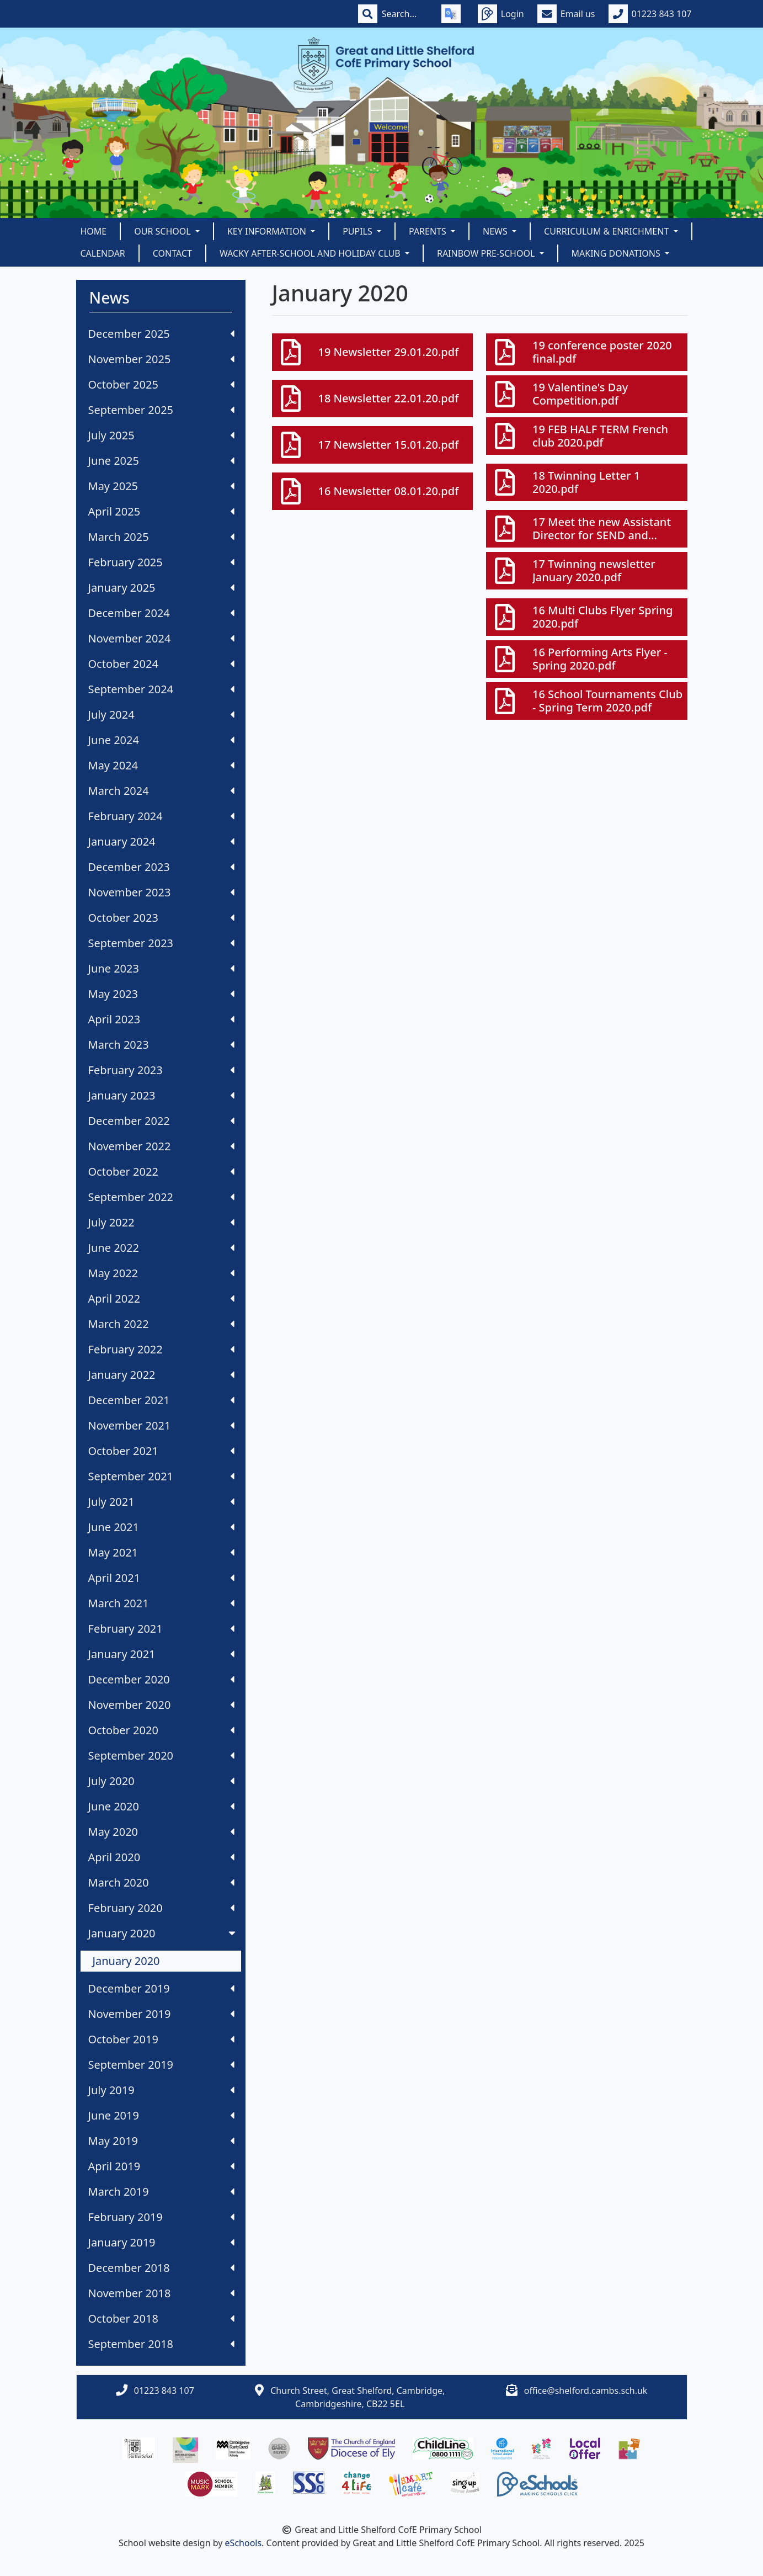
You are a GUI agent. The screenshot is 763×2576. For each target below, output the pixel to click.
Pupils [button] (359, 231)
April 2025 (161, 511)
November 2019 (161, 2013)
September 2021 (161, 1476)
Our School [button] (163, 231)
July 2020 (161, 1780)
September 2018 (161, 2343)
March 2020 (161, 1882)
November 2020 (161, 1704)
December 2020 (161, 1679)
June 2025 (161, 460)
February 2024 (161, 816)
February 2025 (161, 562)
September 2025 (161, 409)
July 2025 (161, 435)
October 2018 (161, 2318)
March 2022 (161, 1323)
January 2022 (161, 1374)
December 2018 (161, 2267)
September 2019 (161, 2064)
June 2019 (161, 2115)
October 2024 (161, 663)
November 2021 (161, 1425)
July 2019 (161, 2090)
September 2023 (161, 943)
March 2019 (161, 2191)
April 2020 (161, 1857)
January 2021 (161, 1653)
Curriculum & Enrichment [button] (607, 231)
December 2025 (161, 333)
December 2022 (161, 1120)
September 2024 (161, 689)
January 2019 (161, 2242)
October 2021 (161, 1450)
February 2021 (161, 1628)
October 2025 (161, 384)
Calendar (103, 253)
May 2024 (161, 765)
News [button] (496, 231)
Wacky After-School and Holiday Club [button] (311, 253)
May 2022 (161, 1273)
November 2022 (161, 1146)
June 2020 (161, 1806)
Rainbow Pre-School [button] (487, 253)
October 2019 (161, 2039)
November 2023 (161, 892)
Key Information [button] (267, 231)
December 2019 (161, 1988)
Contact (172, 253)
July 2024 (161, 714)
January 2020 (163, 1933)
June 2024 (161, 739)
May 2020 (161, 1831)
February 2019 (161, 2216)
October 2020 (161, 1730)
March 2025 (161, 536)
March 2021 (161, 1603)
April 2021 (161, 1577)
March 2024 (161, 790)
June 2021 (161, 1527)
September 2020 (161, 1755)
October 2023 (161, 917)
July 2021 (161, 1501)
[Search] (405, 13)
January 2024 (161, 841)
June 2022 (161, 1247)
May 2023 (161, 993)
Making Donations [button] (617, 253)
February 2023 (161, 1070)
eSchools (243, 2543)
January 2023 (161, 1095)
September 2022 (161, 1196)
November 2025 (161, 359)
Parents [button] (429, 231)
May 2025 (161, 486)
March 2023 (161, 1044)
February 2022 (161, 1349)
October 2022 (161, 1171)
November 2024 (161, 638)
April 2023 (161, 1019)
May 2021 (161, 1552)
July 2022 (161, 1222)
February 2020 (161, 1907)
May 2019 (161, 2140)
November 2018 (161, 2293)
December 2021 (161, 1400)
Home (94, 231)
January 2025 (161, 587)
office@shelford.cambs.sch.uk (586, 2390)
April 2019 (161, 2166)
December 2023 (161, 866)
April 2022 (161, 1298)
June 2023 (161, 968)
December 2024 (161, 613)
